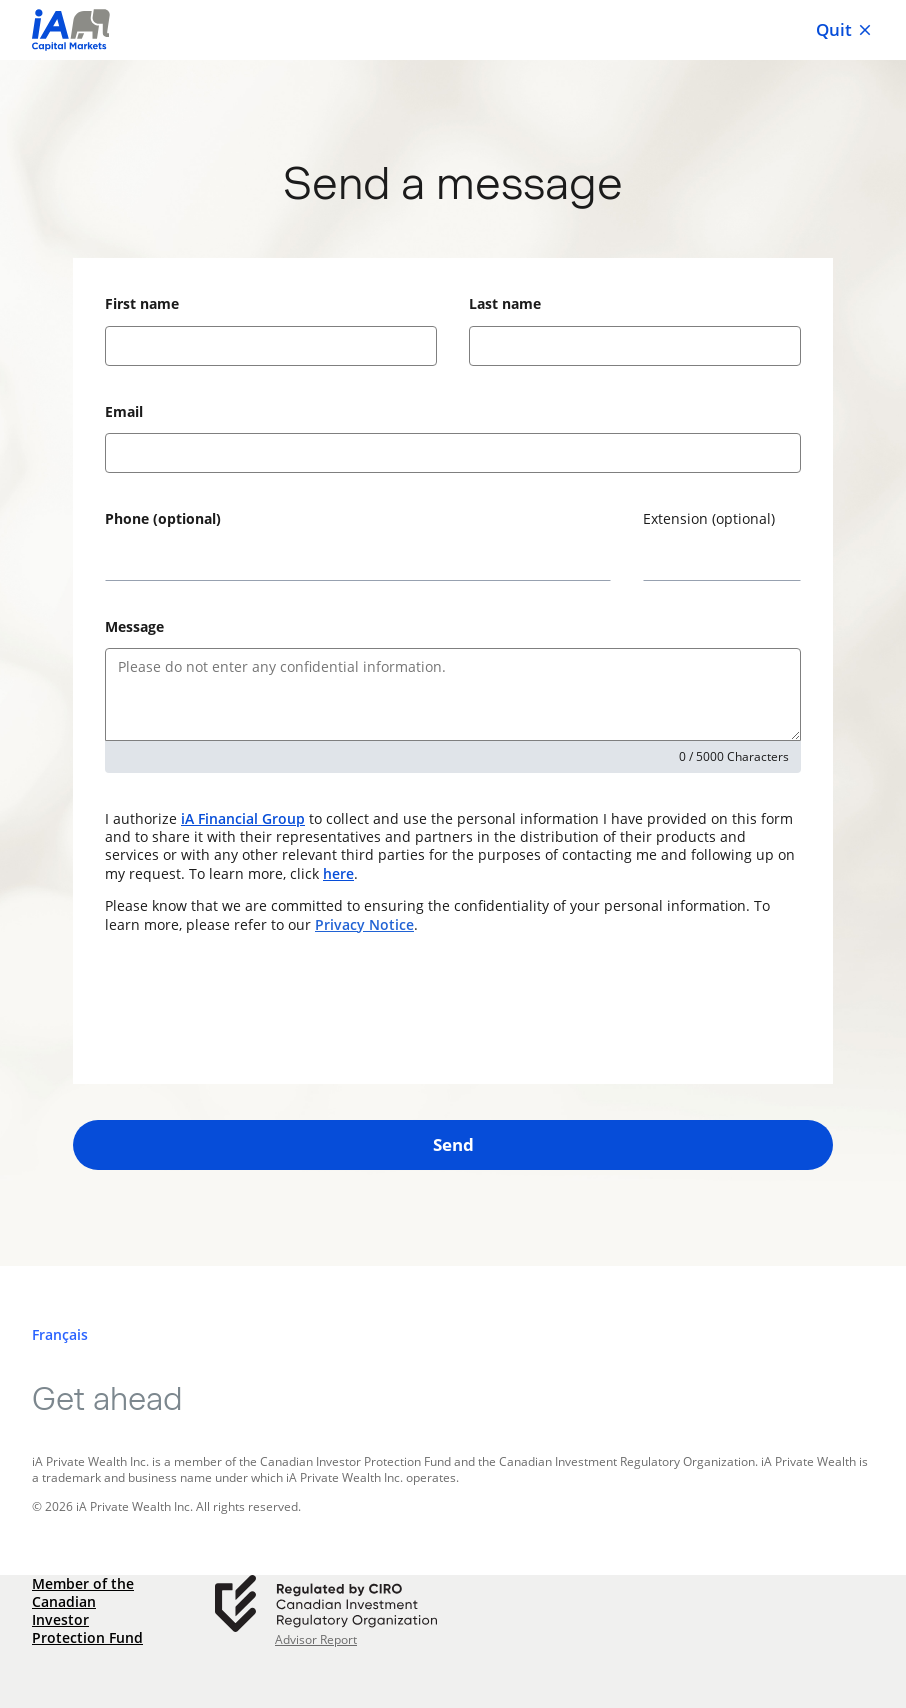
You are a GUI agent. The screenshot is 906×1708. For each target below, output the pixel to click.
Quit (845, 30)
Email (124, 411)
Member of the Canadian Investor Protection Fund (87, 1611)
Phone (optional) (163, 518)
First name (142, 303)
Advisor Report (316, 1640)
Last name (505, 303)
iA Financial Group (243, 818)
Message (134, 626)
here (338, 873)
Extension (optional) (709, 518)
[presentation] (257, 1009)
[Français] (60, 1335)
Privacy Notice (364, 924)
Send (453, 1144)
